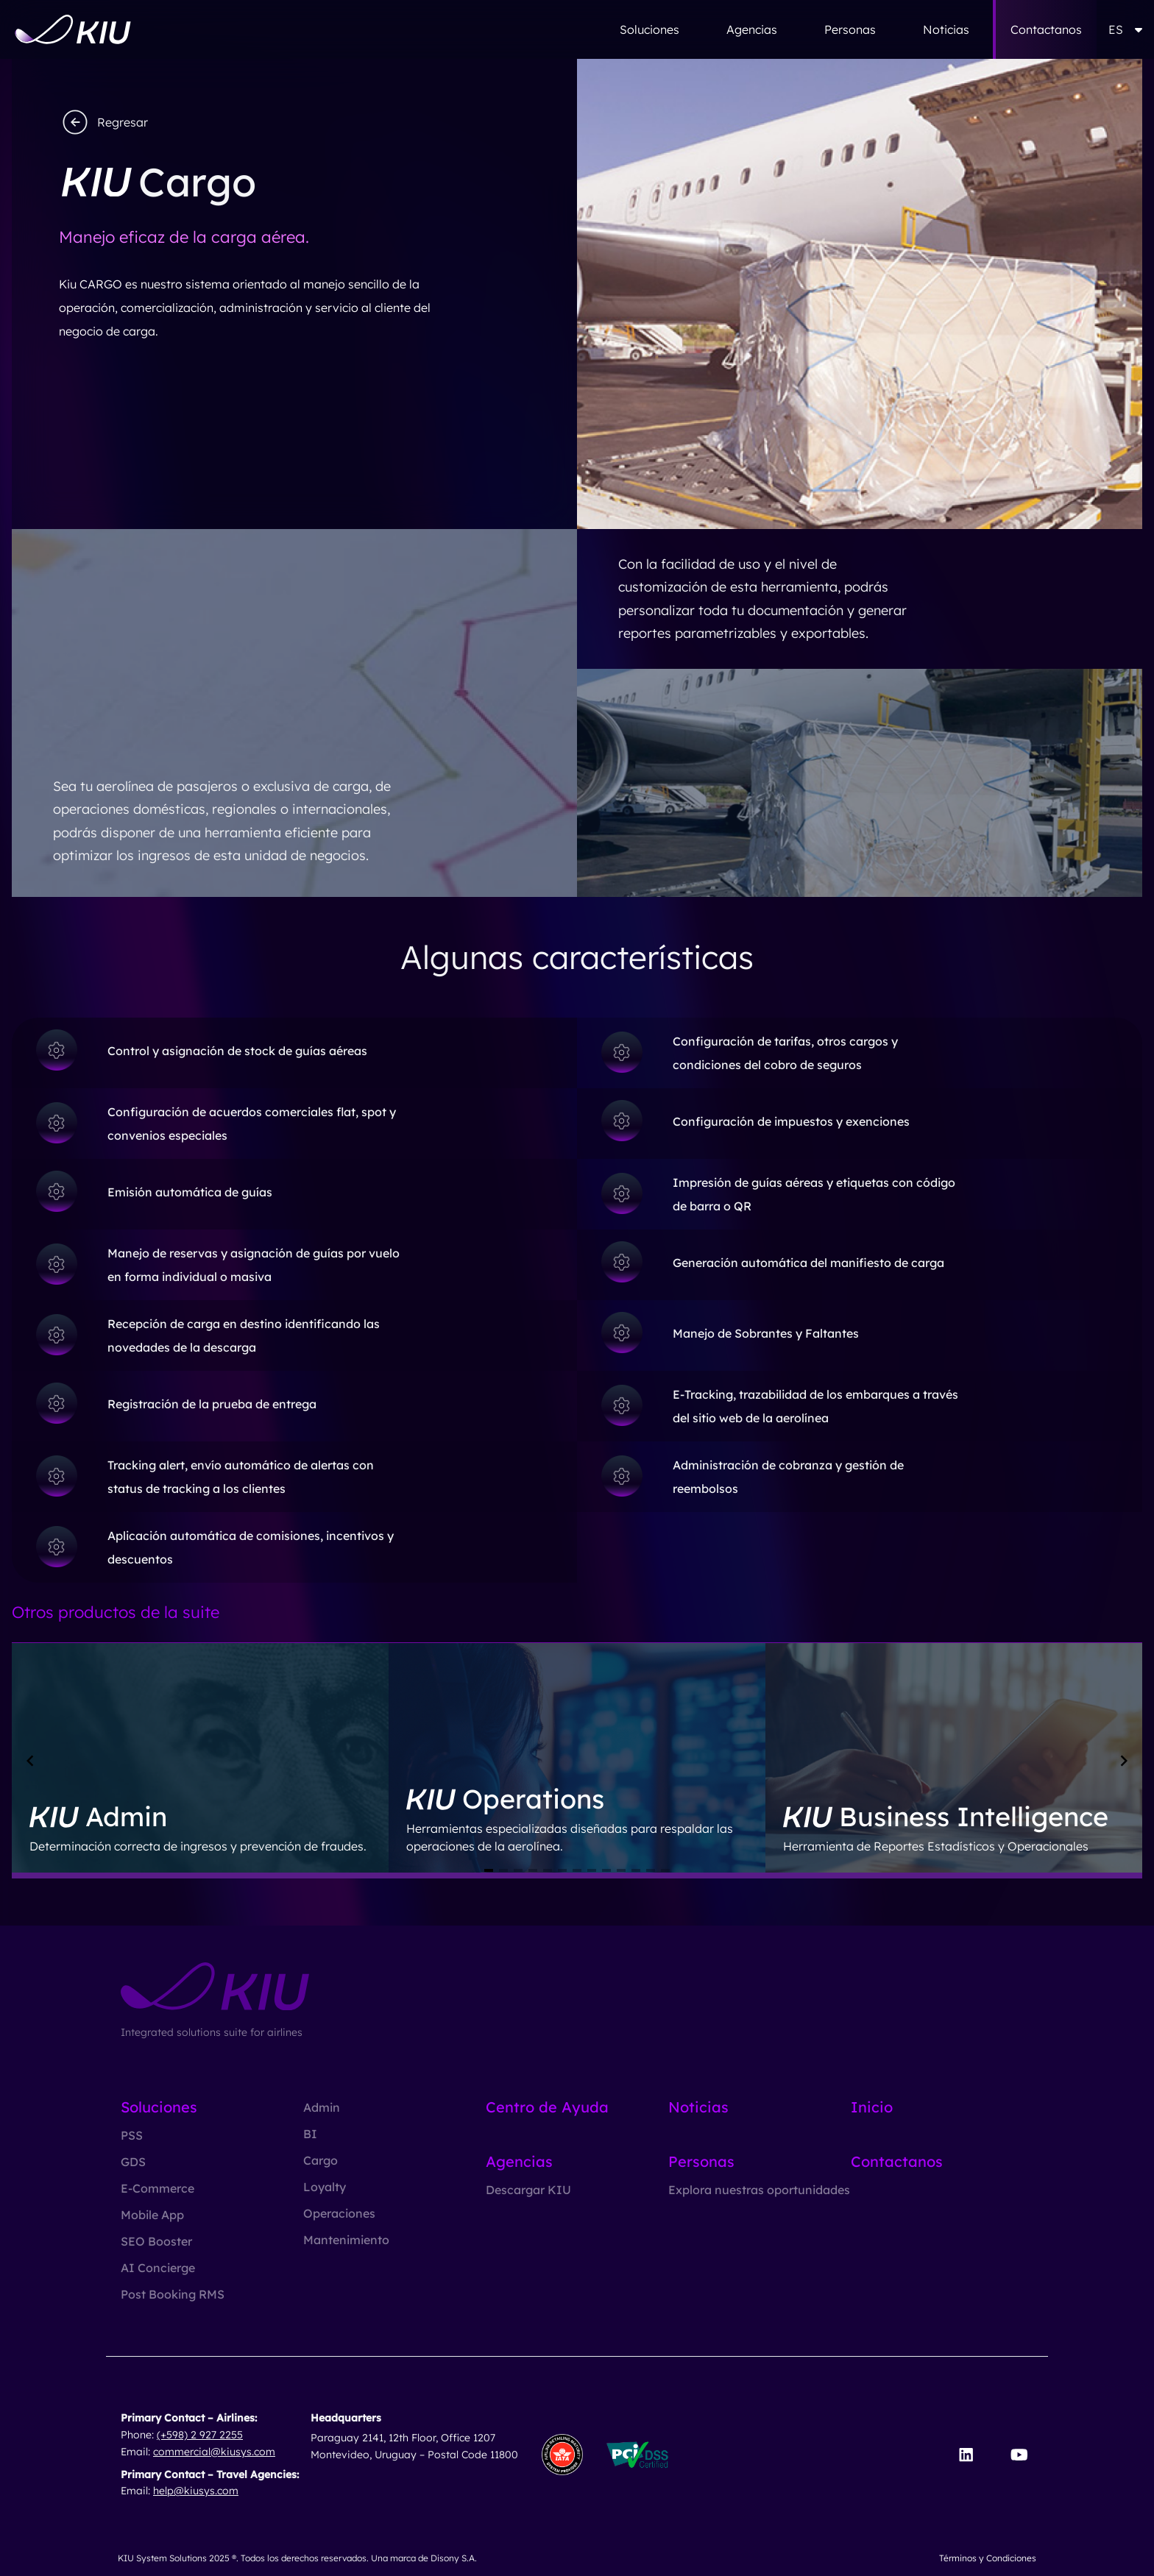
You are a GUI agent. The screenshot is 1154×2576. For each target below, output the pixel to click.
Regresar (103, 122)
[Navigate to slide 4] (532, 1870)
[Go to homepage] (73, 29)
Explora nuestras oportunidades (759, 2189)
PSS (132, 2135)
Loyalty (324, 2186)
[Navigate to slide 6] (562, 1870)
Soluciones (649, 29)
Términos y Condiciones (987, 2557)
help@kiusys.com (195, 2490)
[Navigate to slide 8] (591, 1870)
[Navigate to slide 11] (636, 1870)
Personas (850, 29)
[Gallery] (577, 1760)
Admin (321, 2107)
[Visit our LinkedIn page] (966, 2454)
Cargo (320, 2160)
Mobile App (152, 2214)
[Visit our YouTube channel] (1018, 2454)
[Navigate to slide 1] (488, 1870)
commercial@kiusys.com (214, 2451)
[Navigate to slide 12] (650, 1870)
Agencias (751, 29)
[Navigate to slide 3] (518, 1870)
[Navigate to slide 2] (503, 1870)
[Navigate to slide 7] (577, 1870)
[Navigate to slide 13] (665, 1870)
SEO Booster (156, 2241)
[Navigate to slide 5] (547, 1870)
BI (310, 2133)
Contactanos (1046, 29)
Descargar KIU (528, 2189)
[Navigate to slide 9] (606, 1870)
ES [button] (1125, 29)
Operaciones (339, 2213)
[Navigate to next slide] (1124, 1761)
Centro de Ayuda (547, 2107)
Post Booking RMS (172, 2294)
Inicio (872, 2107)
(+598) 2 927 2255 (200, 2434)
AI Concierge (158, 2267)
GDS (133, 2161)
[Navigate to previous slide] (30, 1761)
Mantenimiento (346, 2239)
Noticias (946, 29)
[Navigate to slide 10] (621, 1870)
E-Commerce (157, 2188)
